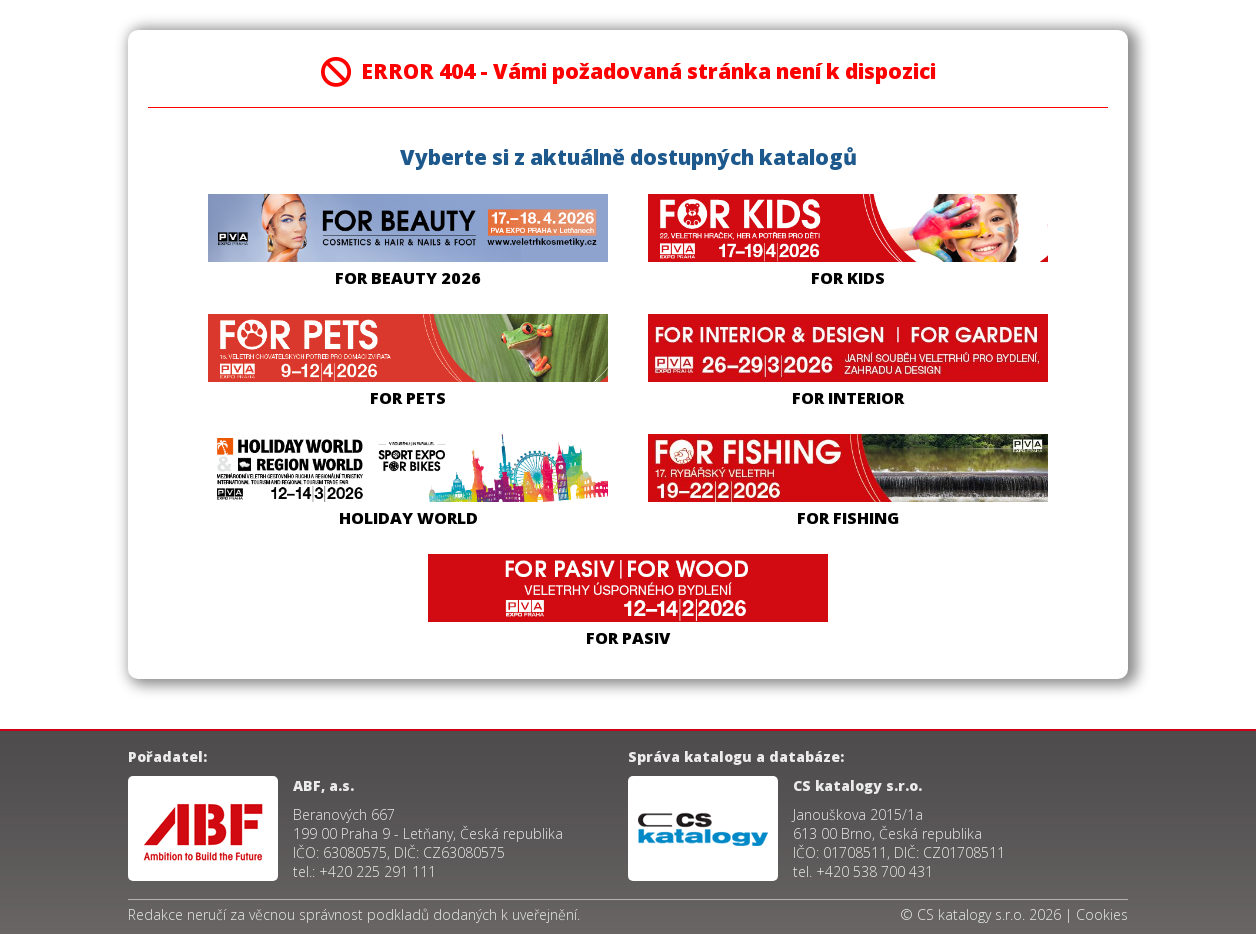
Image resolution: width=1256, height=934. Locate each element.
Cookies (1102, 914)
